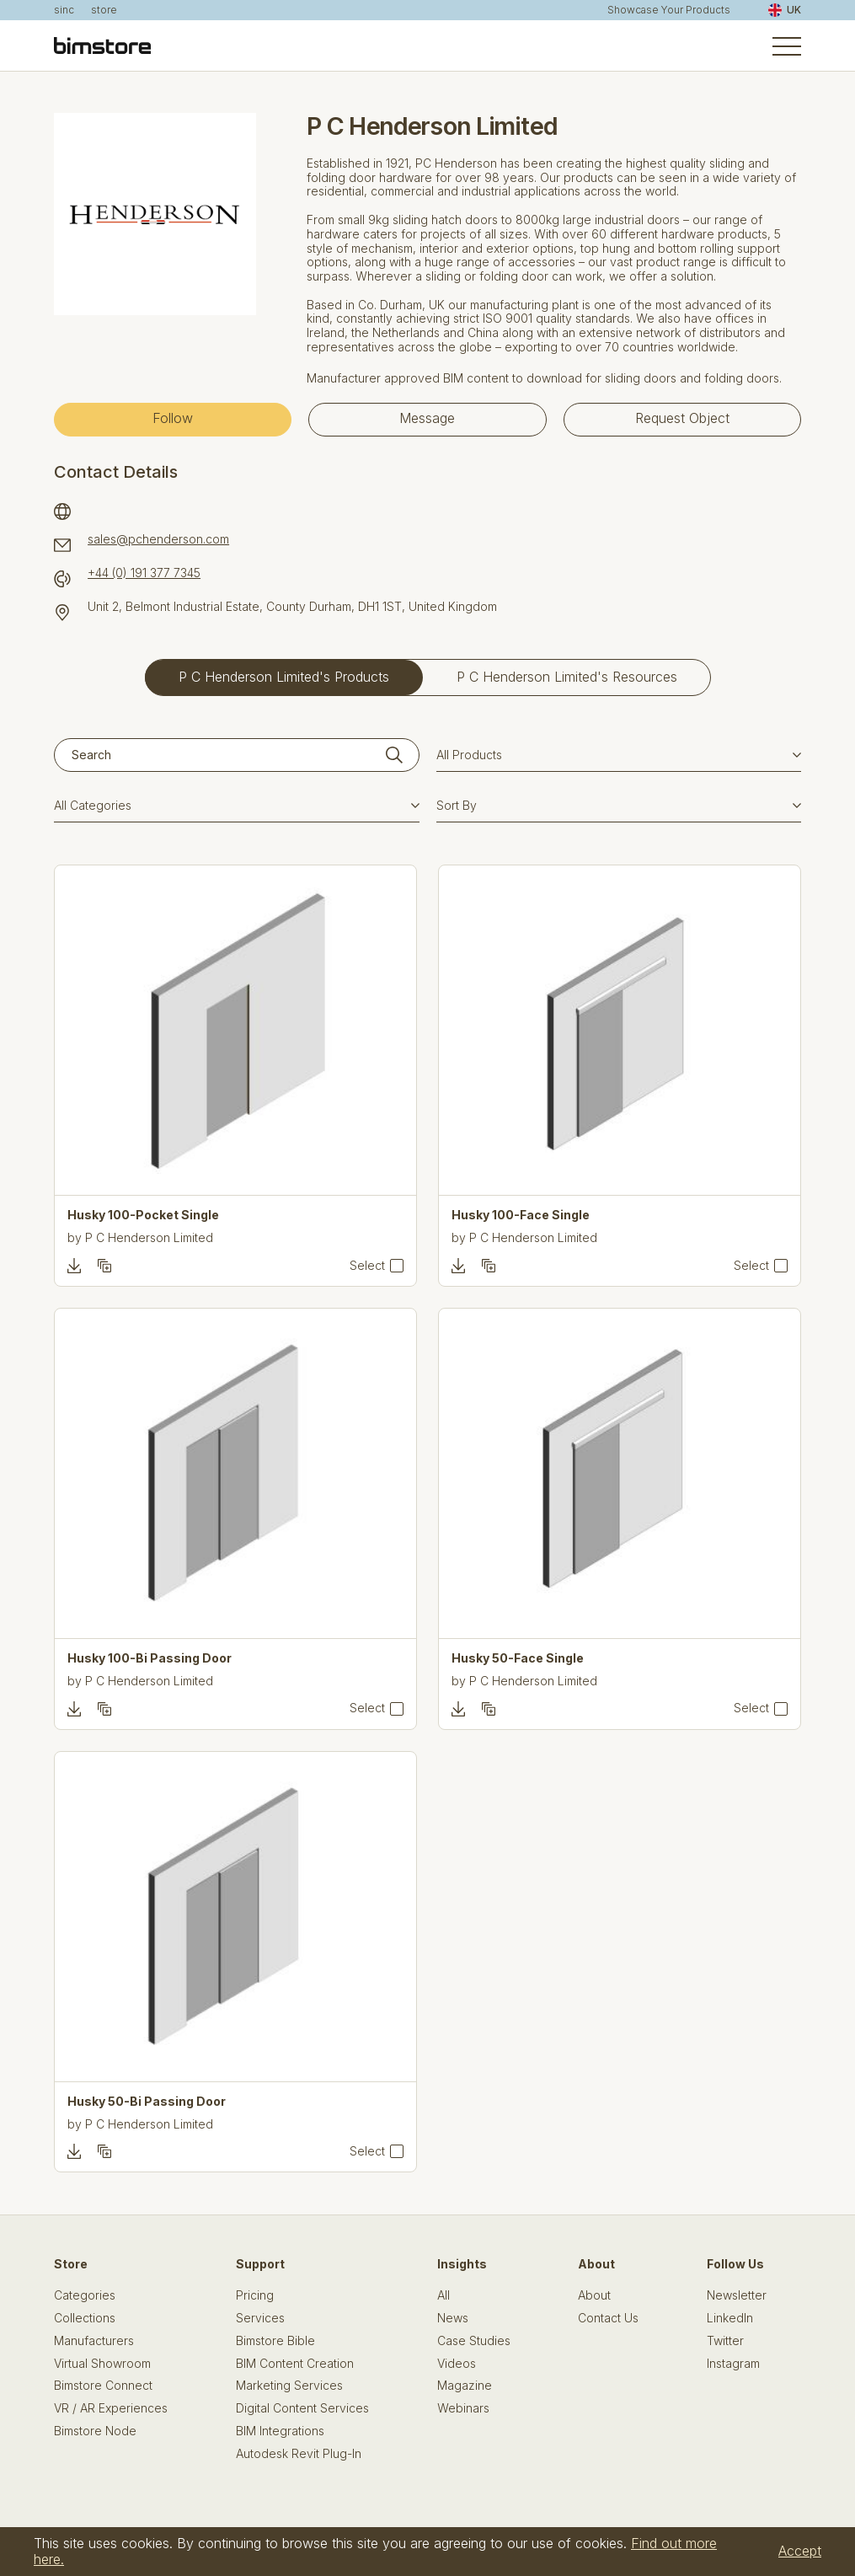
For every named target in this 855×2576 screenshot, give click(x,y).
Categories (84, 2295)
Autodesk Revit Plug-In (298, 2454)
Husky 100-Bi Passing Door (149, 1658)
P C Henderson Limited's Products (284, 676)
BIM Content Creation (295, 2363)
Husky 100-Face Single (521, 1215)
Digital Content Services (302, 2408)
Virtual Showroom (102, 2363)
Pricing (255, 2295)
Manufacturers (94, 2341)
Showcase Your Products (668, 10)
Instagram (733, 2363)
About (594, 2295)
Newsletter (737, 2295)
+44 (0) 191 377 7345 (144, 573)
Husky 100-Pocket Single (143, 1215)
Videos (456, 2363)
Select (367, 1265)
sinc (64, 10)
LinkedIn (730, 2318)
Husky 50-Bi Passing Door (146, 2101)
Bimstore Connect (103, 2385)
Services (260, 2318)
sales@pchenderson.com (158, 539)
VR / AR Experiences (111, 2408)
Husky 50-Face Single (518, 1658)
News (452, 2318)
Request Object (682, 418)
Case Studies (473, 2341)
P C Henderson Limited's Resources (567, 676)
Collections (84, 2318)
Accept (799, 2550)
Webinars (463, 2408)
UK (784, 10)
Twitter (725, 2341)
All (443, 2295)
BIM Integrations (280, 2431)
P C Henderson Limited (149, 1237)
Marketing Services (289, 2385)
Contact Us (608, 2318)
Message (427, 418)
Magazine (464, 2385)
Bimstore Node (95, 2431)
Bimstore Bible (275, 2341)
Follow (172, 418)
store (104, 10)
